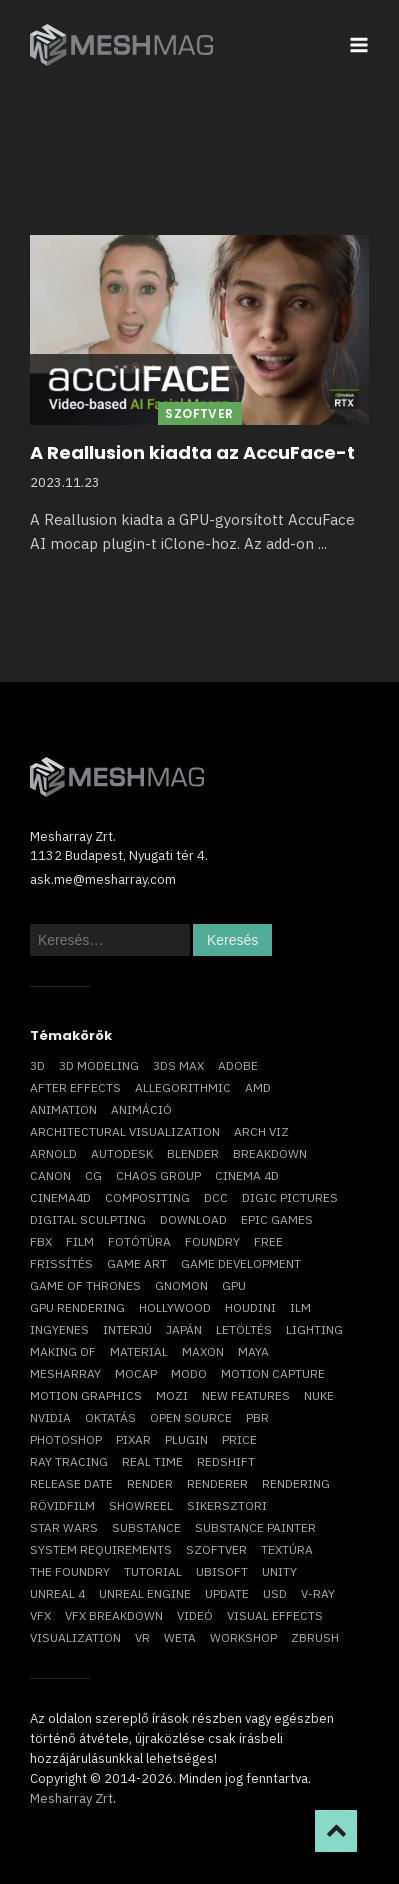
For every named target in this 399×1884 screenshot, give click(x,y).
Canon (50, 1175)
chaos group (158, 1175)
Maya (253, 1351)
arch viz (261, 1131)
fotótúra (139, 1241)
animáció (141, 1109)
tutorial (153, 1571)
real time (152, 1461)
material (139, 1351)
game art (137, 1263)
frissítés (61, 1263)
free (268, 1241)
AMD (258, 1087)
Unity (279, 1571)
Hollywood (175, 1307)
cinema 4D (247, 1175)
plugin (186, 1439)
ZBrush (315, 1637)
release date (71, 1483)
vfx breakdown (114, 1615)
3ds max (178, 1065)
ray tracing (69, 1461)
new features (246, 1395)
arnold (53, 1153)
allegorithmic (183, 1087)
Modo (189, 1373)
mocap (136, 1373)
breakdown (270, 1153)
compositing (147, 1197)
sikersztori (227, 1505)
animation (63, 1109)
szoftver (216, 1549)
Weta (180, 1637)
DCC (216, 1197)
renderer (217, 1483)
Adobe (238, 1065)
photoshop (66, 1439)
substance (146, 1527)
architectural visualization (125, 1131)
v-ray (318, 1593)
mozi (172, 1395)
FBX (41, 1241)
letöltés (244, 1329)
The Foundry (70, 1571)
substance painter (255, 1527)
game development (241, 1263)
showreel (141, 1505)
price (239, 1439)
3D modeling (99, 1065)
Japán (184, 1329)
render (150, 1483)
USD (275, 1593)
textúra (287, 1549)
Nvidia (50, 1417)
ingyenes (59, 1329)
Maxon (203, 1351)
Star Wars (64, 1527)
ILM (300, 1307)
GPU (234, 1285)
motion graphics (86, 1395)
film (80, 1241)
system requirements (101, 1549)
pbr (257, 1417)
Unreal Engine (145, 1593)
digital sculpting (88, 1219)
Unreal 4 (57, 1593)
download (193, 1219)
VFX (40, 1615)
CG (93, 1175)
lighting (314, 1329)
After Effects (75, 1087)
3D (37, 1065)
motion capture (273, 1373)
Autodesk (122, 1153)
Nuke (319, 1395)
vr (142, 1637)
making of (63, 1351)
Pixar (133, 1439)
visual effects (275, 1615)
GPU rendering (77, 1307)
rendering (296, 1483)
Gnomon (181, 1285)
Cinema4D (60, 1197)
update (227, 1593)
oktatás (110, 1417)
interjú (127, 1329)
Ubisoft (222, 1571)
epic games (277, 1219)
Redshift (226, 1461)
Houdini (250, 1307)
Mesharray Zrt (71, 1798)
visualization (75, 1637)
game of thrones (85, 1285)
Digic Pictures (290, 1197)
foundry (212, 1241)
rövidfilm (62, 1505)
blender (193, 1153)
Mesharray (65, 1373)
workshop (243, 1637)
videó (195, 1615)
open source (191, 1417)
